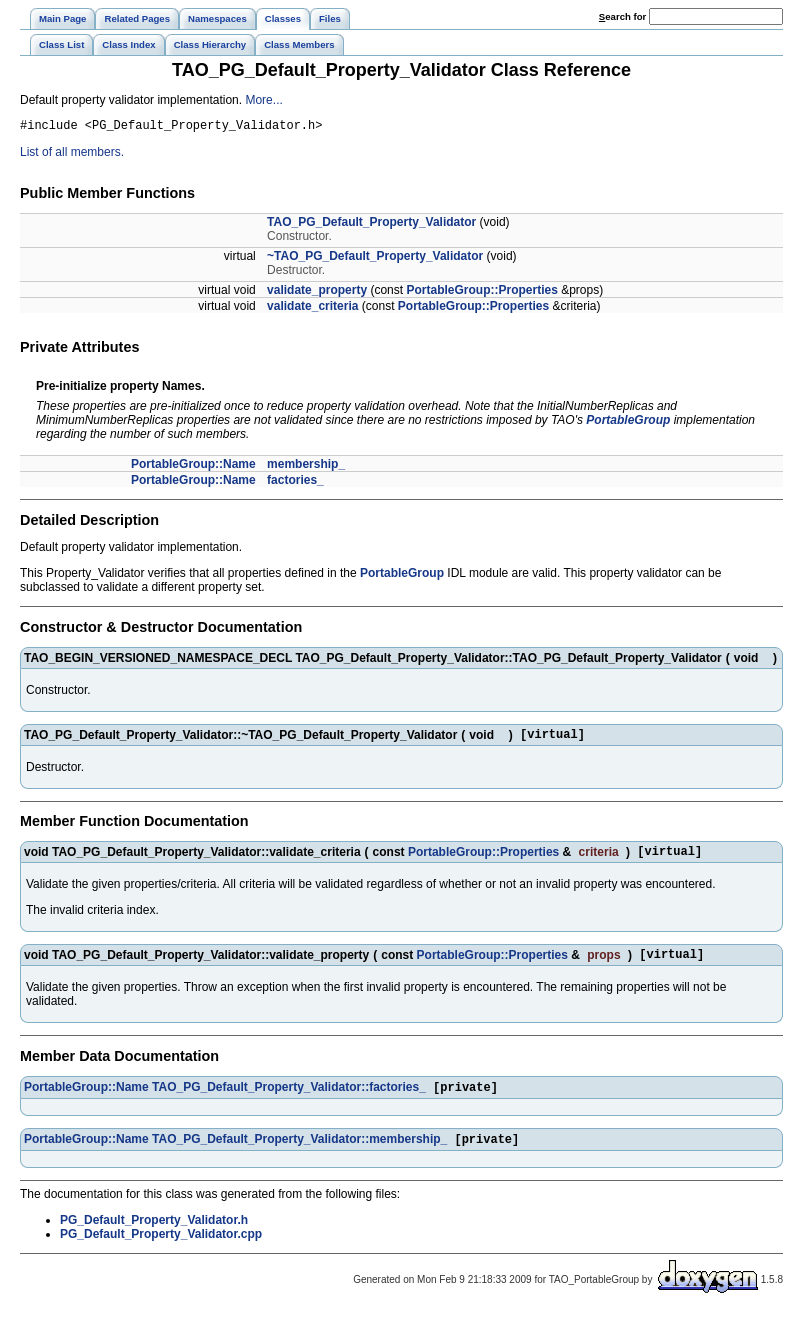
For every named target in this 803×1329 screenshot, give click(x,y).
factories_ (295, 483)
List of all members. (72, 155)
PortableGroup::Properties (481, 293)
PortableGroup (628, 423)
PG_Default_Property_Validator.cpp (161, 1250)
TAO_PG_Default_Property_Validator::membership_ (299, 1155)
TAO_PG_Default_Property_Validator (371, 225)
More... (263, 100)
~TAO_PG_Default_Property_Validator (375, 259)
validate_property (317, 293)
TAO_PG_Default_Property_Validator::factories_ (289, 1101)
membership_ (306, 467)
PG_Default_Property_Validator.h (154, 1236)
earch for (622, 16)
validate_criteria (312, 309)
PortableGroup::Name (193, 467)
